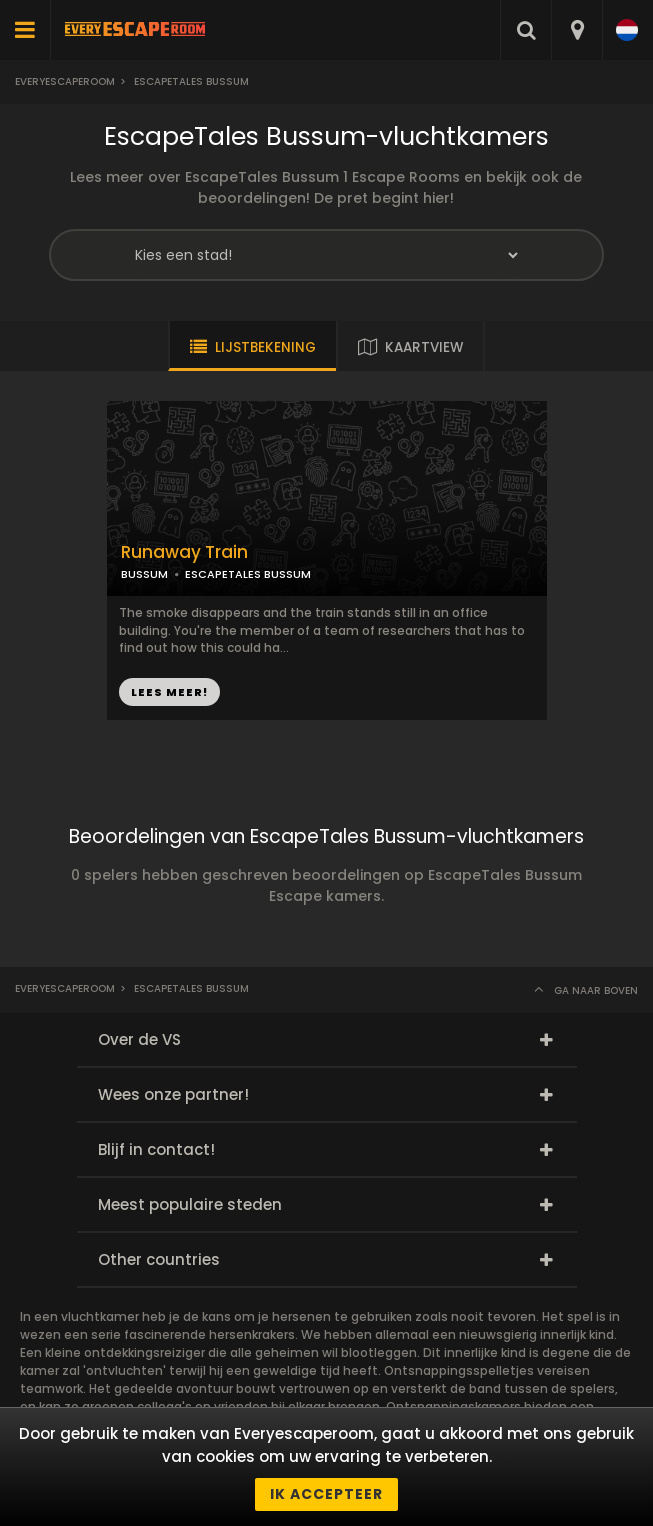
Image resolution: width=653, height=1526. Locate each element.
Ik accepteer (326, 1494)
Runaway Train (184, 552)
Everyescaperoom (65, 81)
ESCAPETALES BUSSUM (248, 574)
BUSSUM (144, 574)
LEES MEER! (169, 692)
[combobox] (576, 30)
